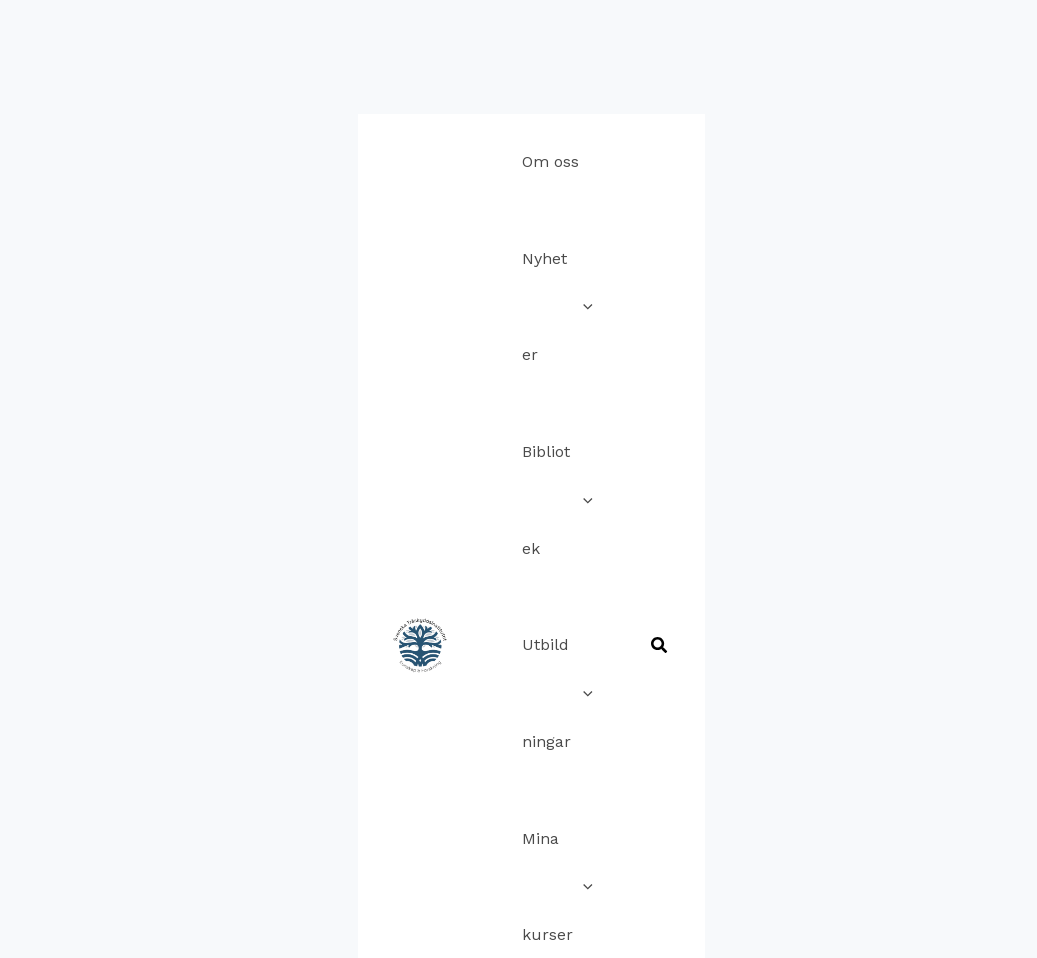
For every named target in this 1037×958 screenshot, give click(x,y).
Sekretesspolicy (601, 761)
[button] (993, 100)
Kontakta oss (361, 761)
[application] (428, 50)
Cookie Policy (475, 761)
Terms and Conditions (604, 791)
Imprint (705, 761)
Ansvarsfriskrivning (431, 791)
